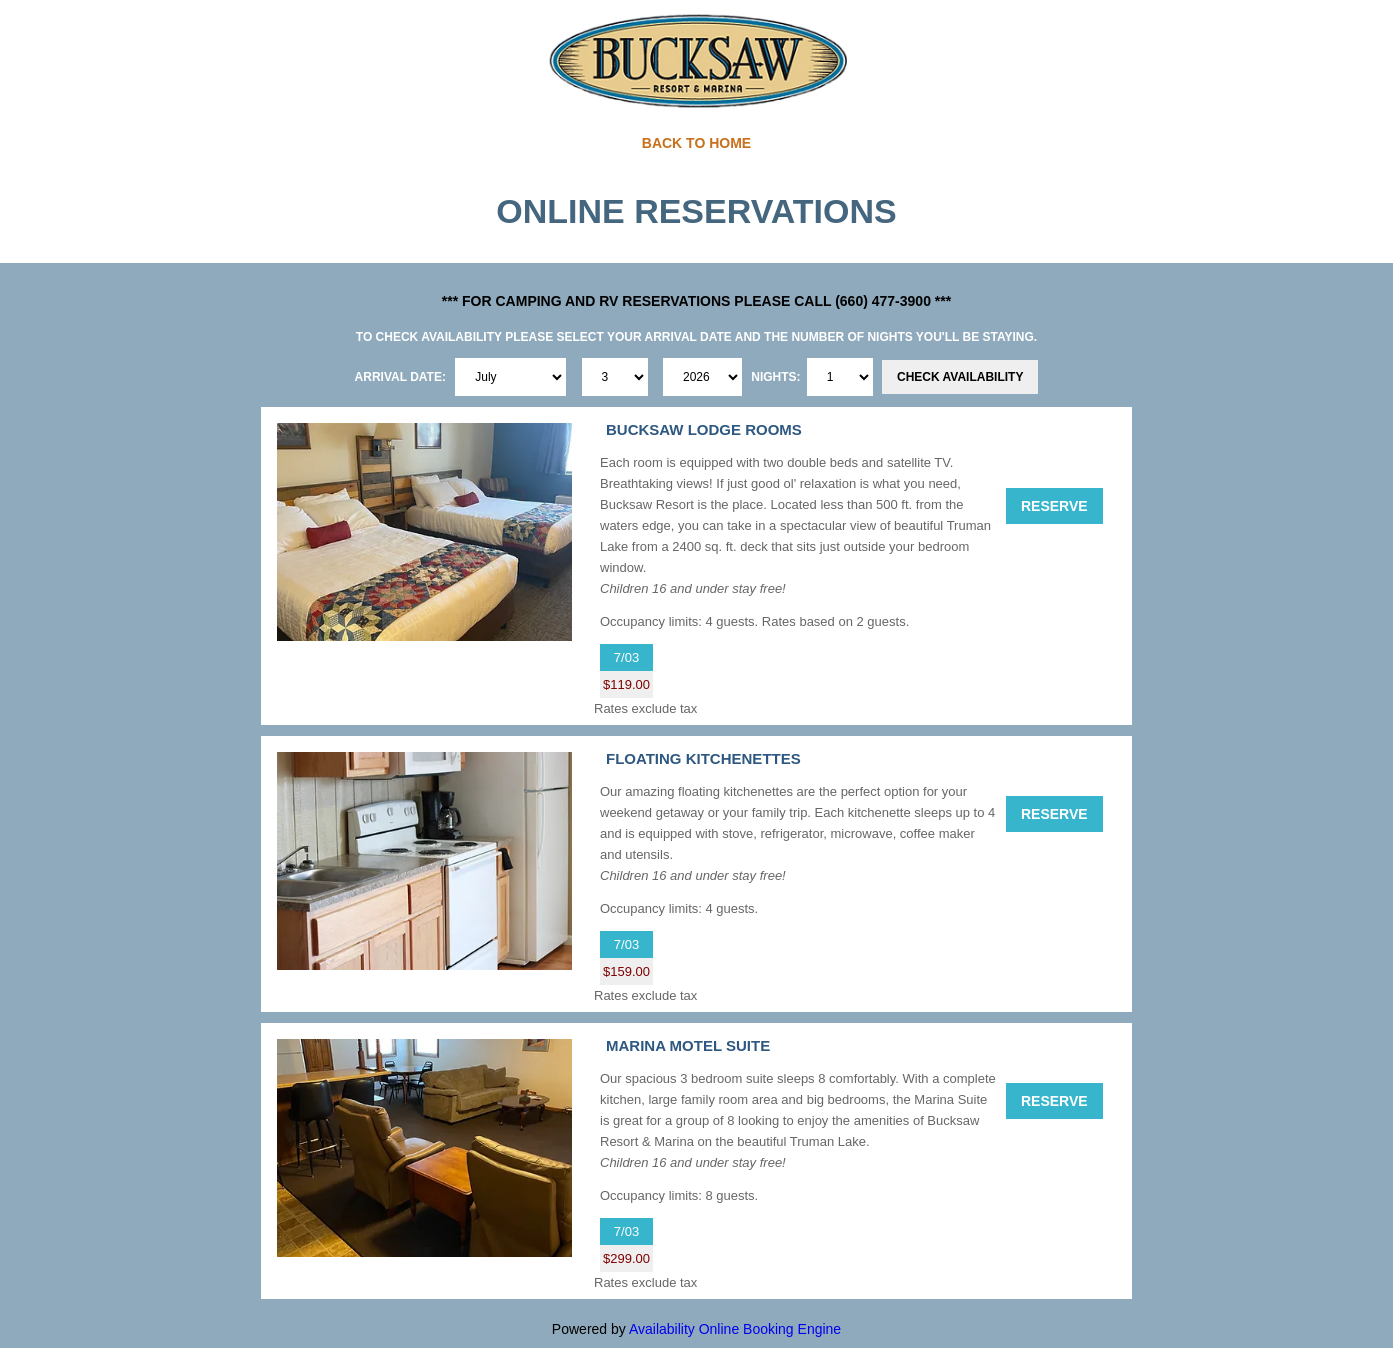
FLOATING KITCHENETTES (703, 758)
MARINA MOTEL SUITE (688, 1045)
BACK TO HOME (696, 143)
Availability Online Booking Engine (735, 1329)
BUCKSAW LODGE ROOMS (704, 429)
